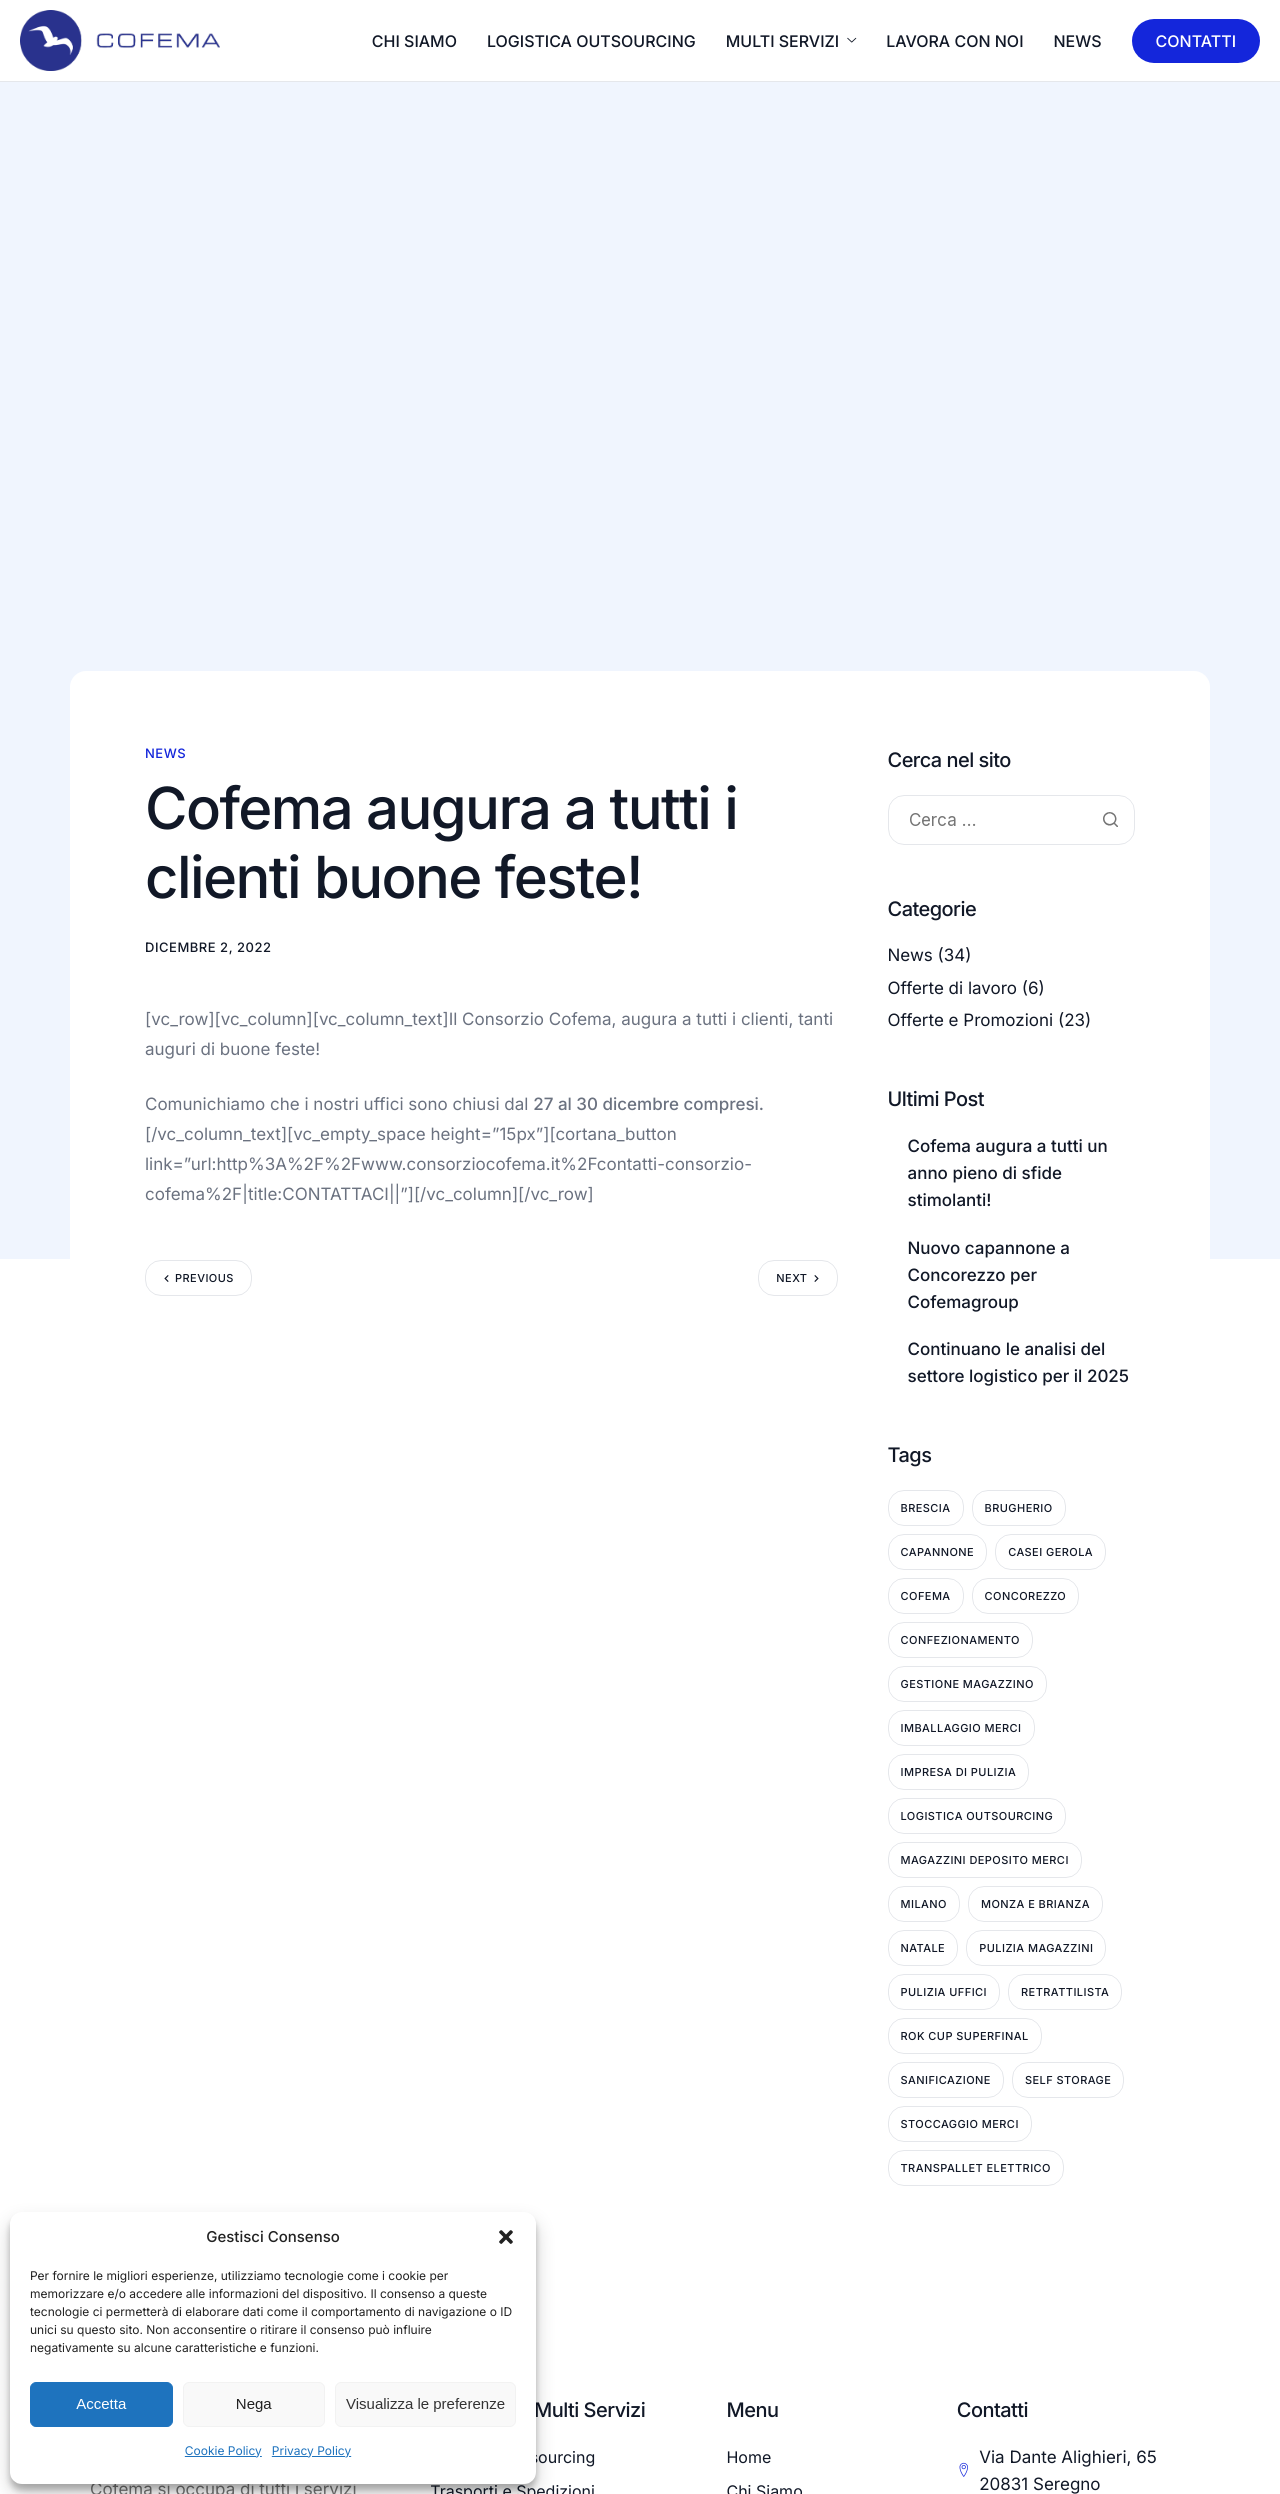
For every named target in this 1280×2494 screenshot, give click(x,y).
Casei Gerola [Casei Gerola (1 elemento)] (1050, 1552)
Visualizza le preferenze (425, 2403)
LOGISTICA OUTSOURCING (591, 41)
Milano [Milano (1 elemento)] (924, 1904)
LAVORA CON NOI (954, 41)
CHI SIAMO (414, 41)
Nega (254, 2403)
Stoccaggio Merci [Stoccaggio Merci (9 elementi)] (960, 2124)
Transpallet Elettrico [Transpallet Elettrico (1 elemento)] (976, 2168)
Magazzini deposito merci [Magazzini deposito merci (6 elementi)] (985, 1860)
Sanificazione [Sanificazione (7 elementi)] (946, 2080)
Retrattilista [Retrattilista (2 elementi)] (1065, 1992)
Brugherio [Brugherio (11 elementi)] (1019, 1508)
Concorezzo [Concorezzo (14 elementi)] (1026, 1596)
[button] (506, 2237)
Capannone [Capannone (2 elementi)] (938, 1552)
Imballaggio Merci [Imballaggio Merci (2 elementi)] (961, 1728)
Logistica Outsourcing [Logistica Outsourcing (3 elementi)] (977, 1816)
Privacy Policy (311, 2450)
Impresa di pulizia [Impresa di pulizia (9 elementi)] (959, 1772)
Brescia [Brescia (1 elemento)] (926, 1508)
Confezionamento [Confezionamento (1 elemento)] (960, 1640)
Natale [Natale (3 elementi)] (923, 1948)
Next (791, 1278)
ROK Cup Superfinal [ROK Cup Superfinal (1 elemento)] (965, 2036)
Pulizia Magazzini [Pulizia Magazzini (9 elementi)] (1036, 1948)
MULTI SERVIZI (791, 41)
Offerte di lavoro (953, 989)
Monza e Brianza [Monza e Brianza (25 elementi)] (1035, 1904)
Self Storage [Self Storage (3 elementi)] (1068, 2080)
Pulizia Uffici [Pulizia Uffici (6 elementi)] (944, 1992)
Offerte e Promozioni (971, 1021)
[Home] (120, 39)
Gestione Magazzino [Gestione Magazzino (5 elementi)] (967, 1684)
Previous (204, 1278)
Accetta (101, 2403)
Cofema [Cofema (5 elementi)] (926, 1596)
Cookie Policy (223, 2450)
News (1078, 41)
